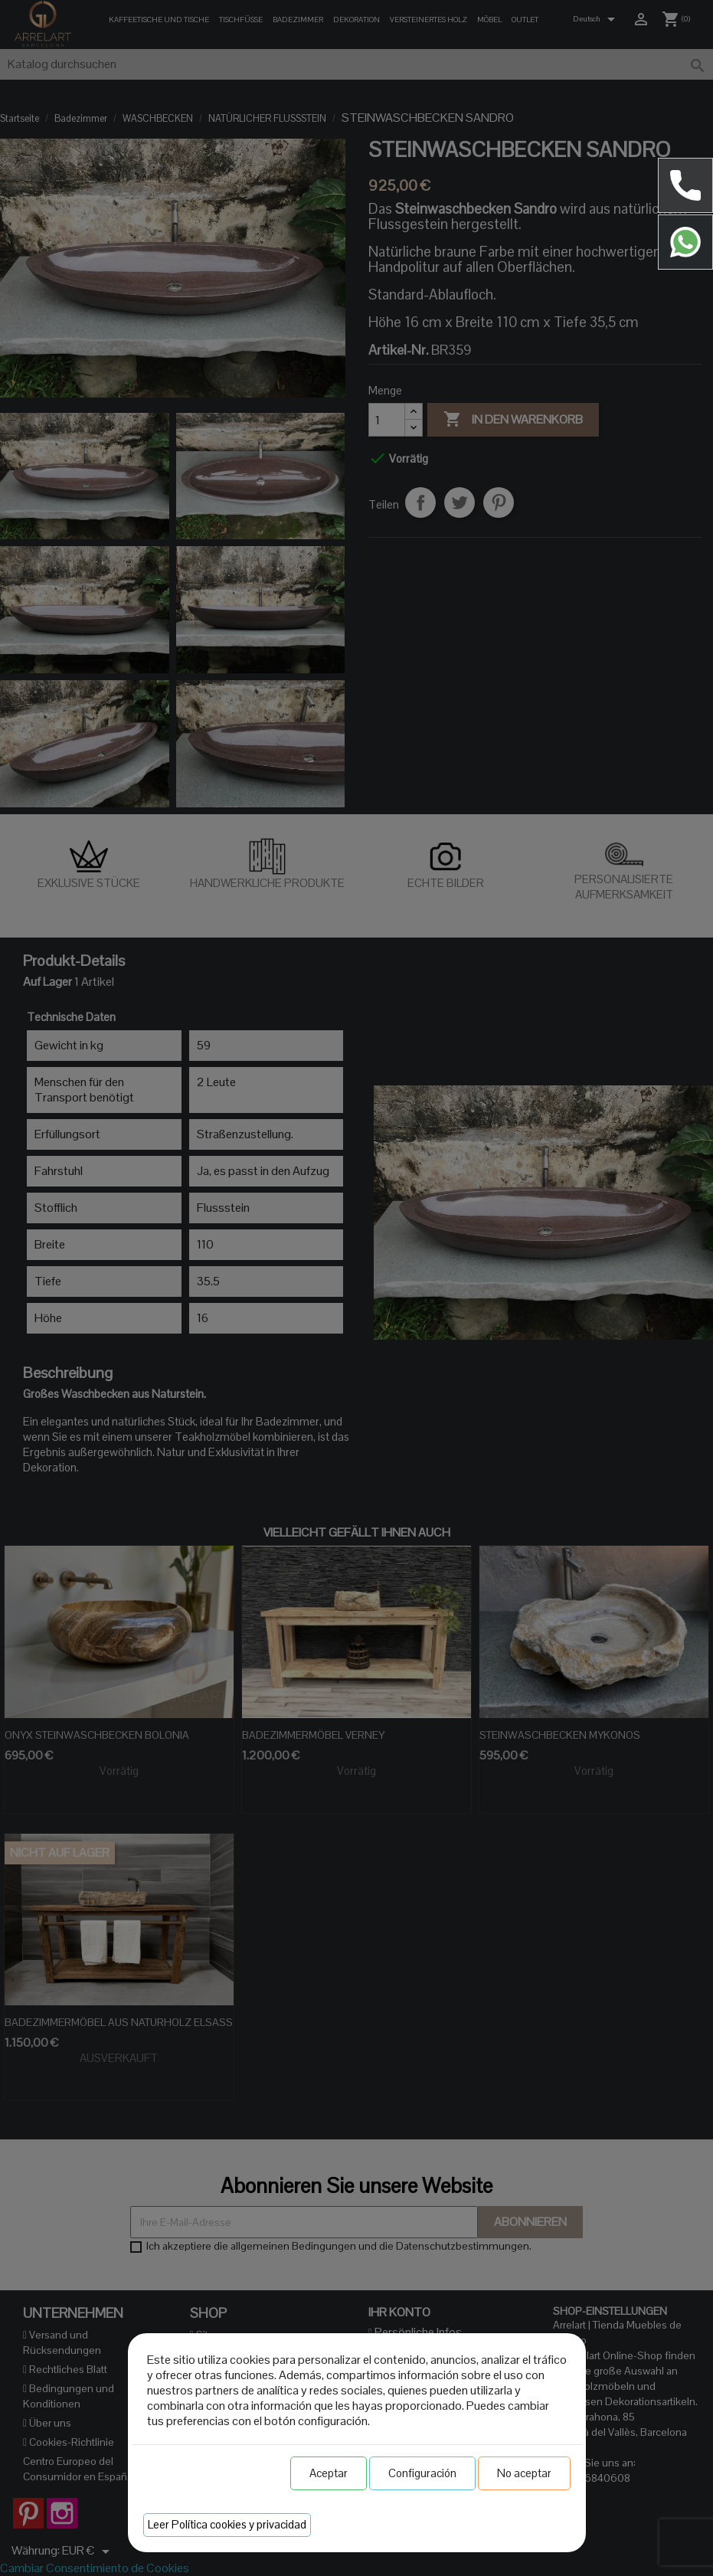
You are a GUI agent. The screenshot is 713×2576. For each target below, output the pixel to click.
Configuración (422, 2473)
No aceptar (524, 2473)
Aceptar (328, 2473)
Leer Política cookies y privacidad (227, 2524)
